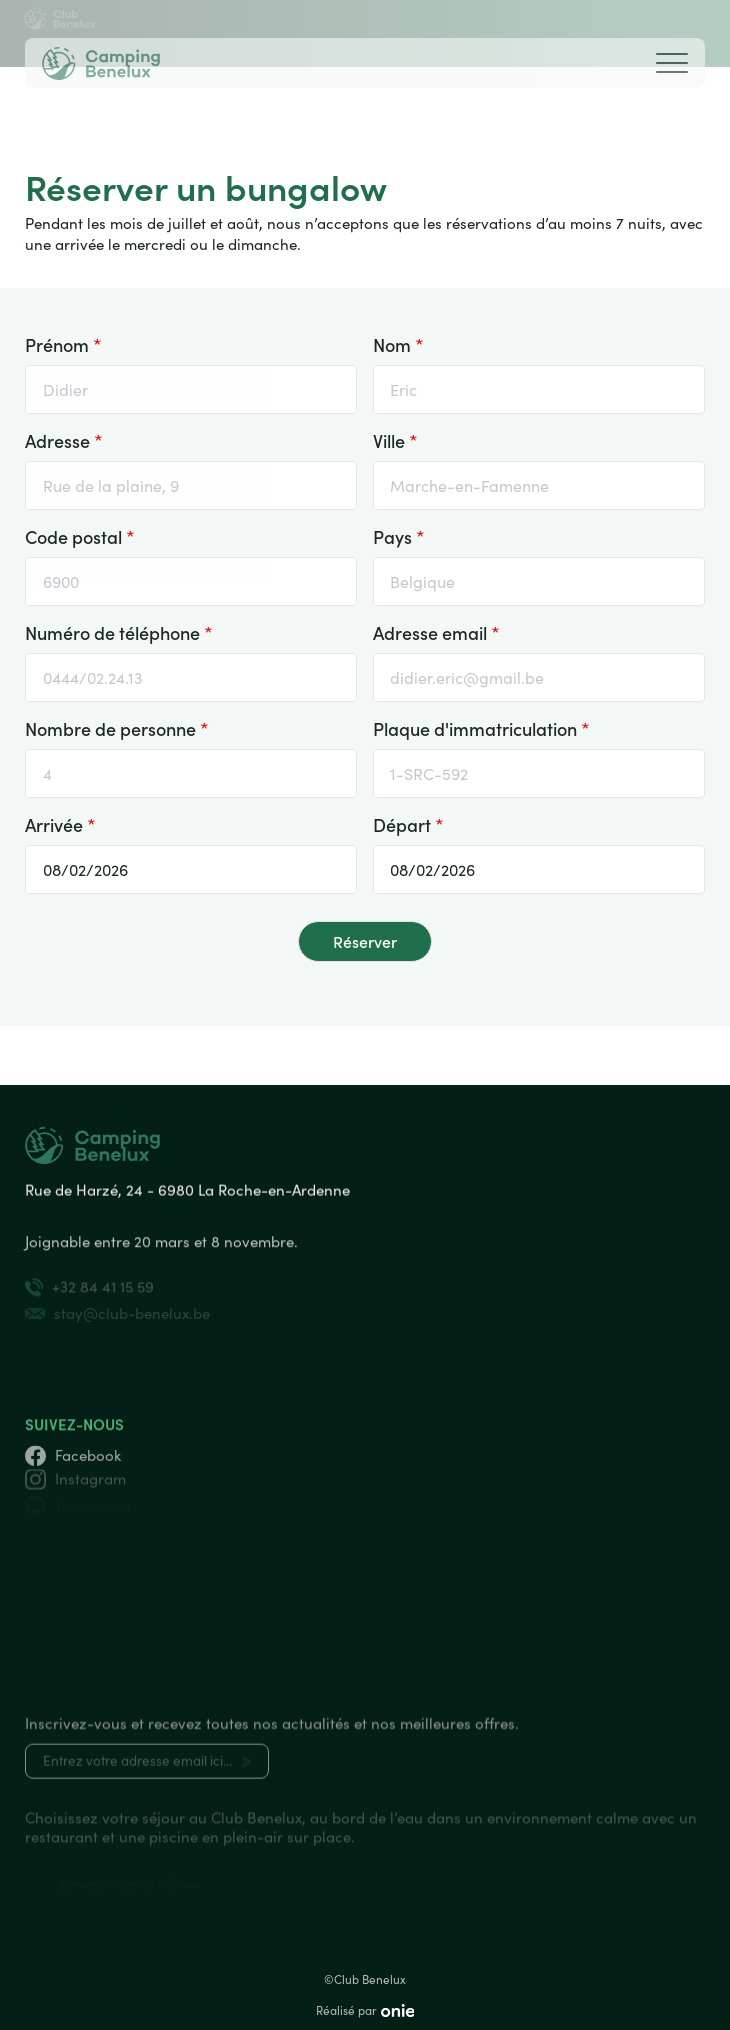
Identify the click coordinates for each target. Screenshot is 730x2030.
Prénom (63, 343)
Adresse (64, 439)
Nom (398, 343)
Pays (399, 535)
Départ (408, 823)
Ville (395, 439)
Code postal (80, 535)
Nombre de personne (117, 727)
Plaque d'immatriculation (481, 727)
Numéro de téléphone (119, 631)
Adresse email (436, 631)
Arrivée (60, 823)
